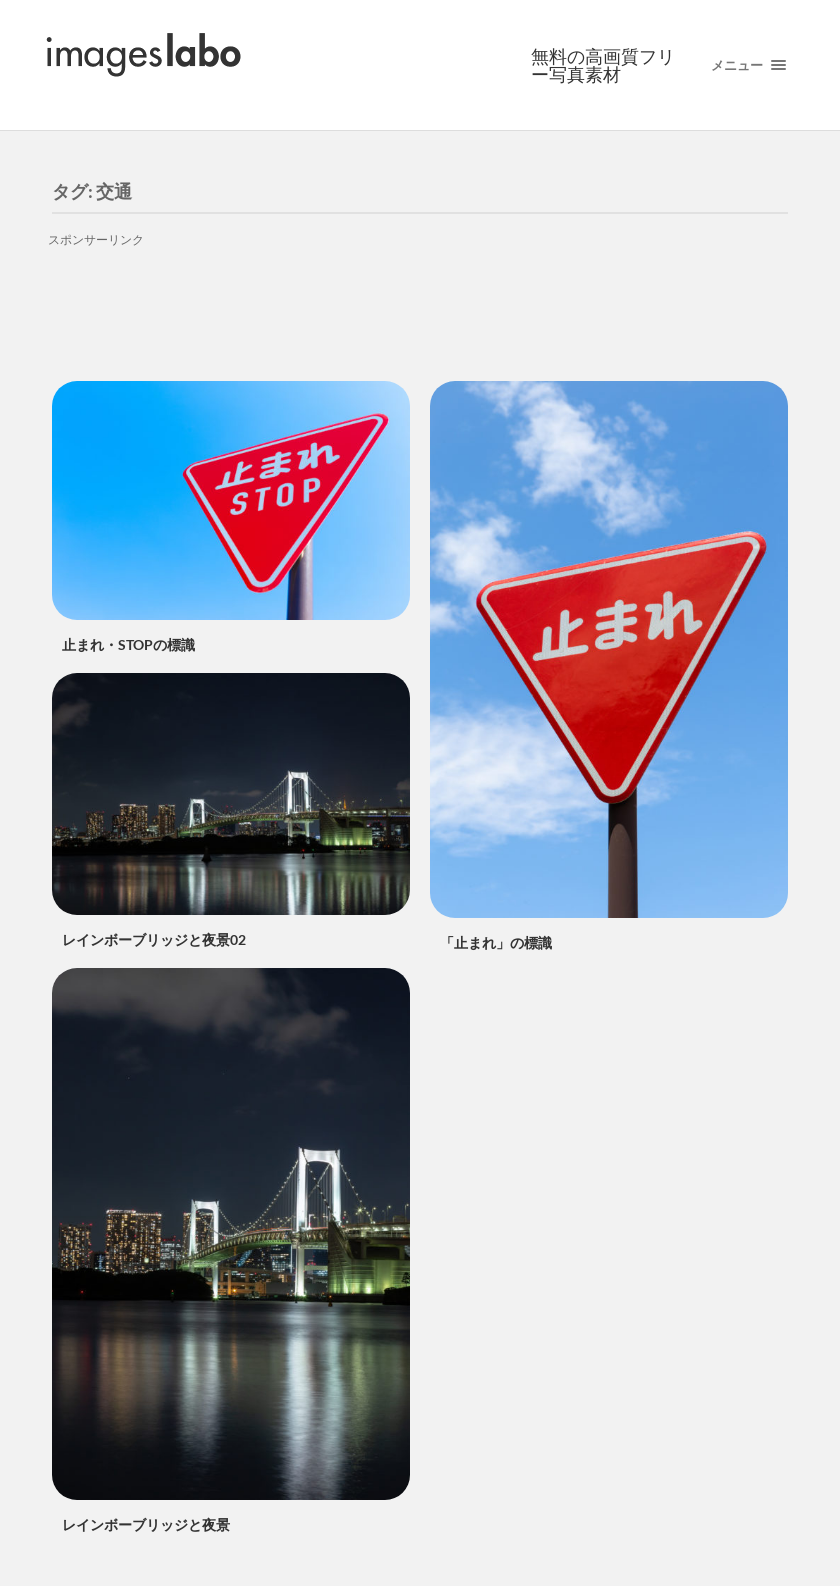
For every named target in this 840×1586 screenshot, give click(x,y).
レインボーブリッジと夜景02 (154, 939)
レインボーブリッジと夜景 (146, 1524)
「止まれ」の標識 (496, 942)
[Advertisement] (420, 301)
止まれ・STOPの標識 (128, 644)
